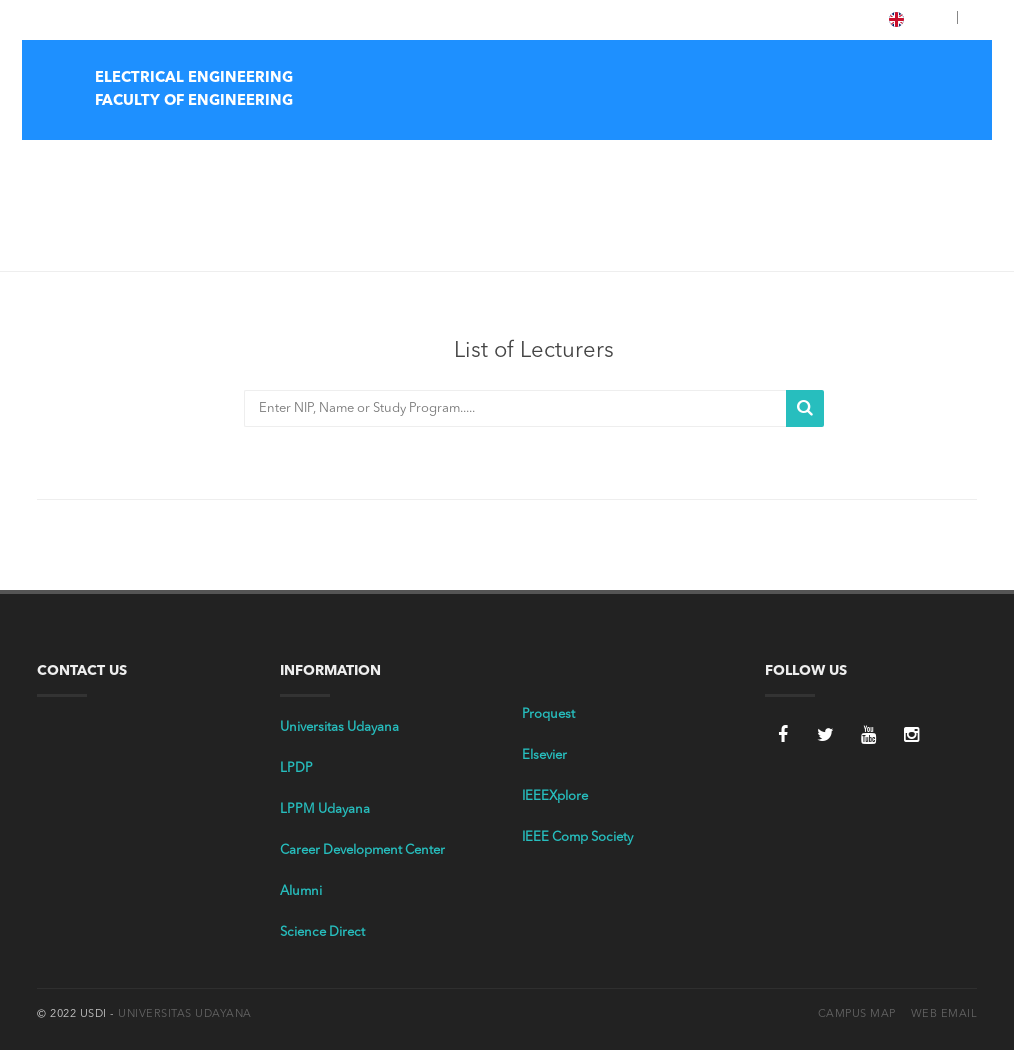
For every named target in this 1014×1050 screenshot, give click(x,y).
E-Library (153, 19)
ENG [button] (919, 19)
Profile (536, 165)
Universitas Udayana (339, 727)
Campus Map (857, 1014)
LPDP (296, 768)
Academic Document (732, 165)
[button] (965, 19)
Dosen (105, 230)
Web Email (944, 1014)
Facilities (956, 165)
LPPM (263, 19)
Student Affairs (862, 165)
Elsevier (544, 755)
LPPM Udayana (325, 809)
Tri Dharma (613, 165)
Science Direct (322, 932)
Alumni (301, 891)
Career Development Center (362, 850)
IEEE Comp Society (577, 837)
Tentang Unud (76, 19)
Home (472, 165)
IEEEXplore (555, 796)
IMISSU (212, 19)
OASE (309, 19)
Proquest (548, 714)
